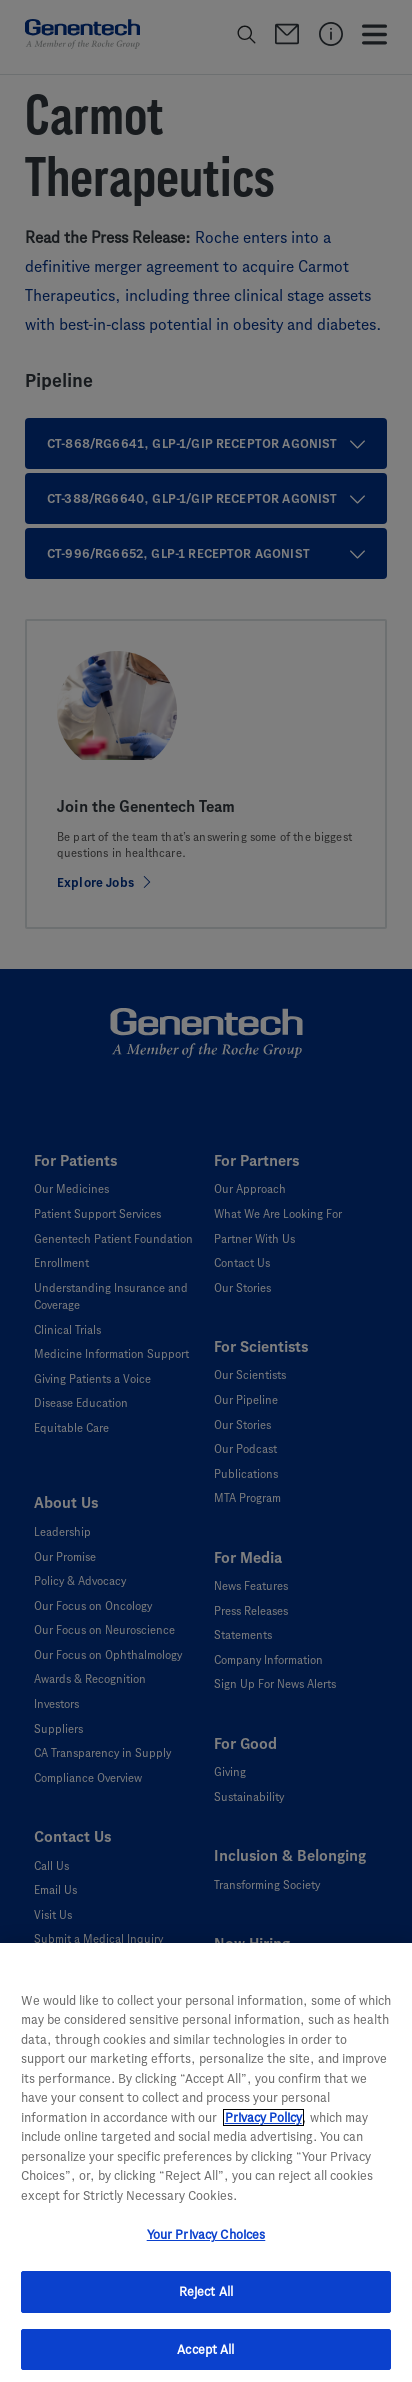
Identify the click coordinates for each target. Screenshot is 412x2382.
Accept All (205, 2360)
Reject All (206, 2302)
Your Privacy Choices (206, 2246)
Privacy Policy (263, 2128)
